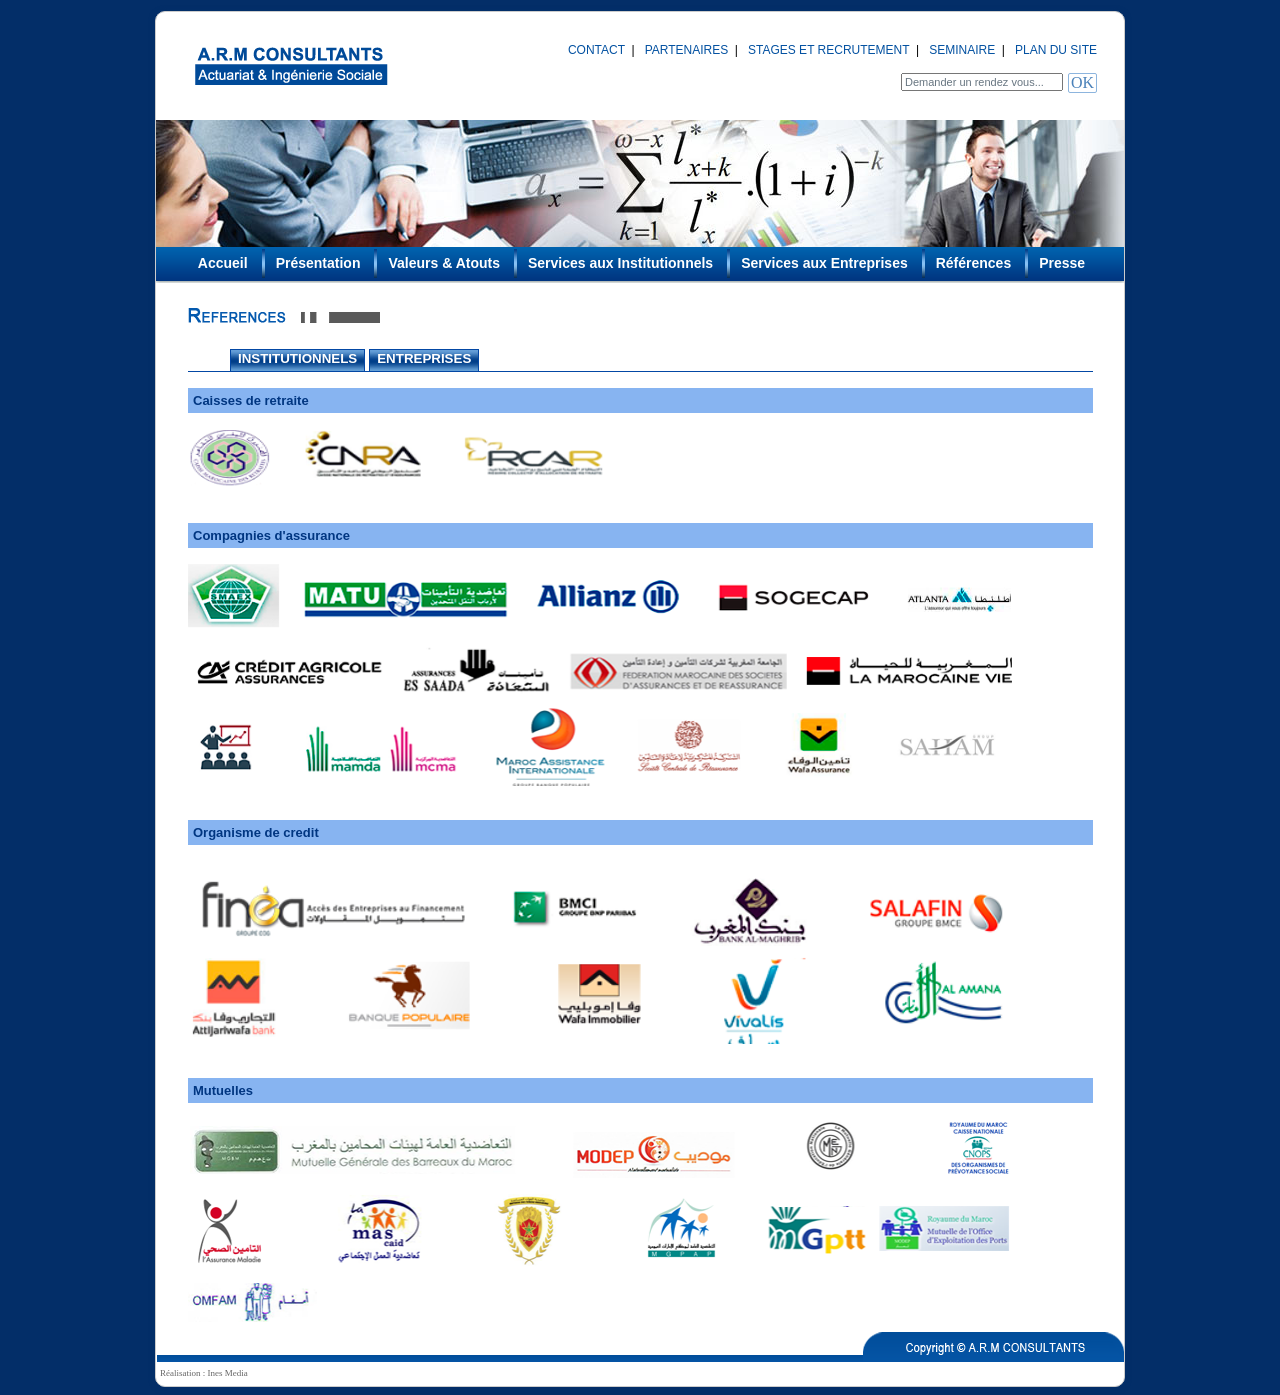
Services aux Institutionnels (620, 263)
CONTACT (596, 50)
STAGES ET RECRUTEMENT (828, 50)
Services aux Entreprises (824, 263)
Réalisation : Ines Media (204, 1373)
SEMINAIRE (962, 50)
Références (974, 263)
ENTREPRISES (424, 358)
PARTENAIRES (687, 50)
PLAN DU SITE (1056, 50)
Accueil (223, 263)
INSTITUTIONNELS (297, 358)
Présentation (318, 263)
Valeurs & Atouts (444, 263)
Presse (1062, 263)
